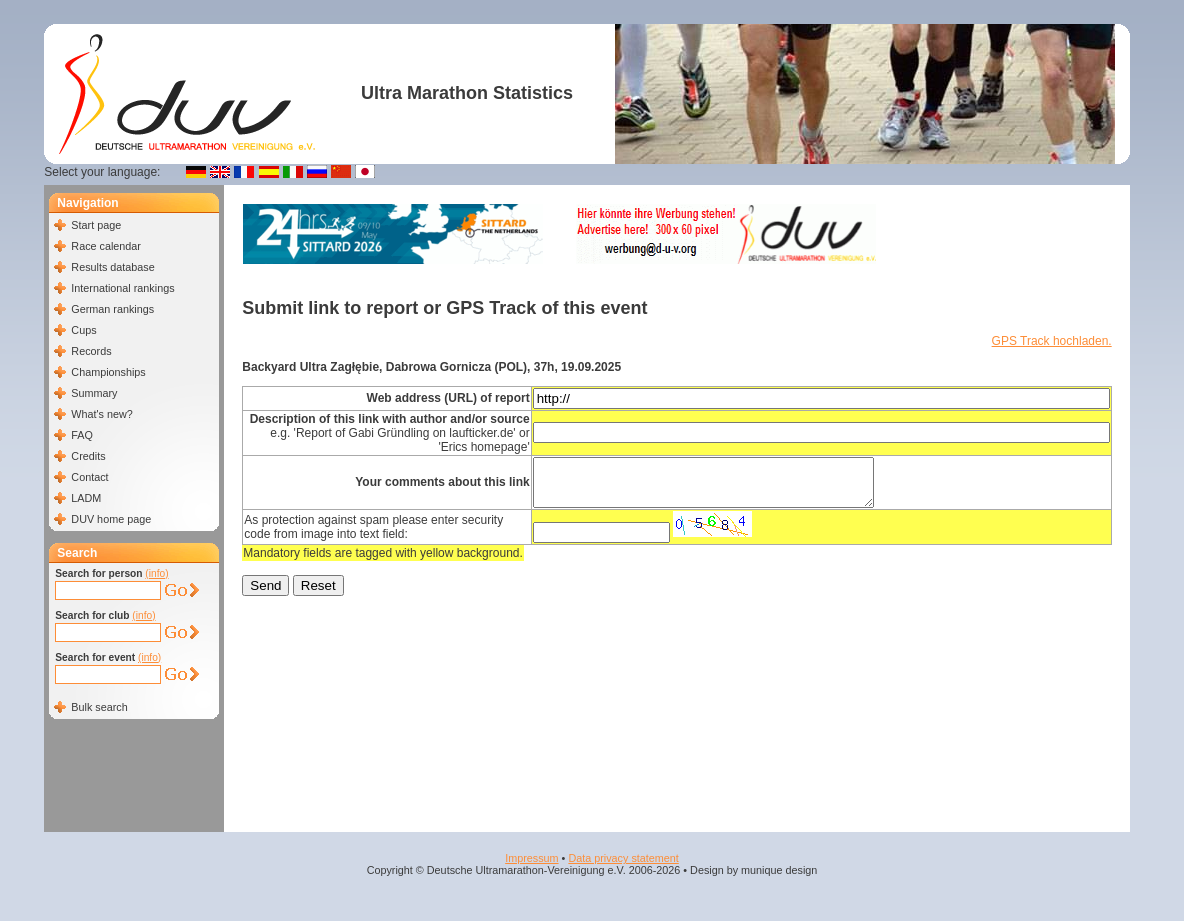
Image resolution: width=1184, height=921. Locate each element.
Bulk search (99, 707)
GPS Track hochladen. (1052, 341)
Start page (96, 225)
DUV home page (111, 519)
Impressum (531, 858)
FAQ (82, 435)
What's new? (101, 414)
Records (91, 351)
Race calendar (106, 246)
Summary (94, 393)
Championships (108, 372)
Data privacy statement (623, 858)
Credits (88, 456)
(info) (156, 573)
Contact (89, 477)
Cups (83, 330)
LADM (86, 498)
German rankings (112, 309)
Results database (112, 267)
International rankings (122, 288)
